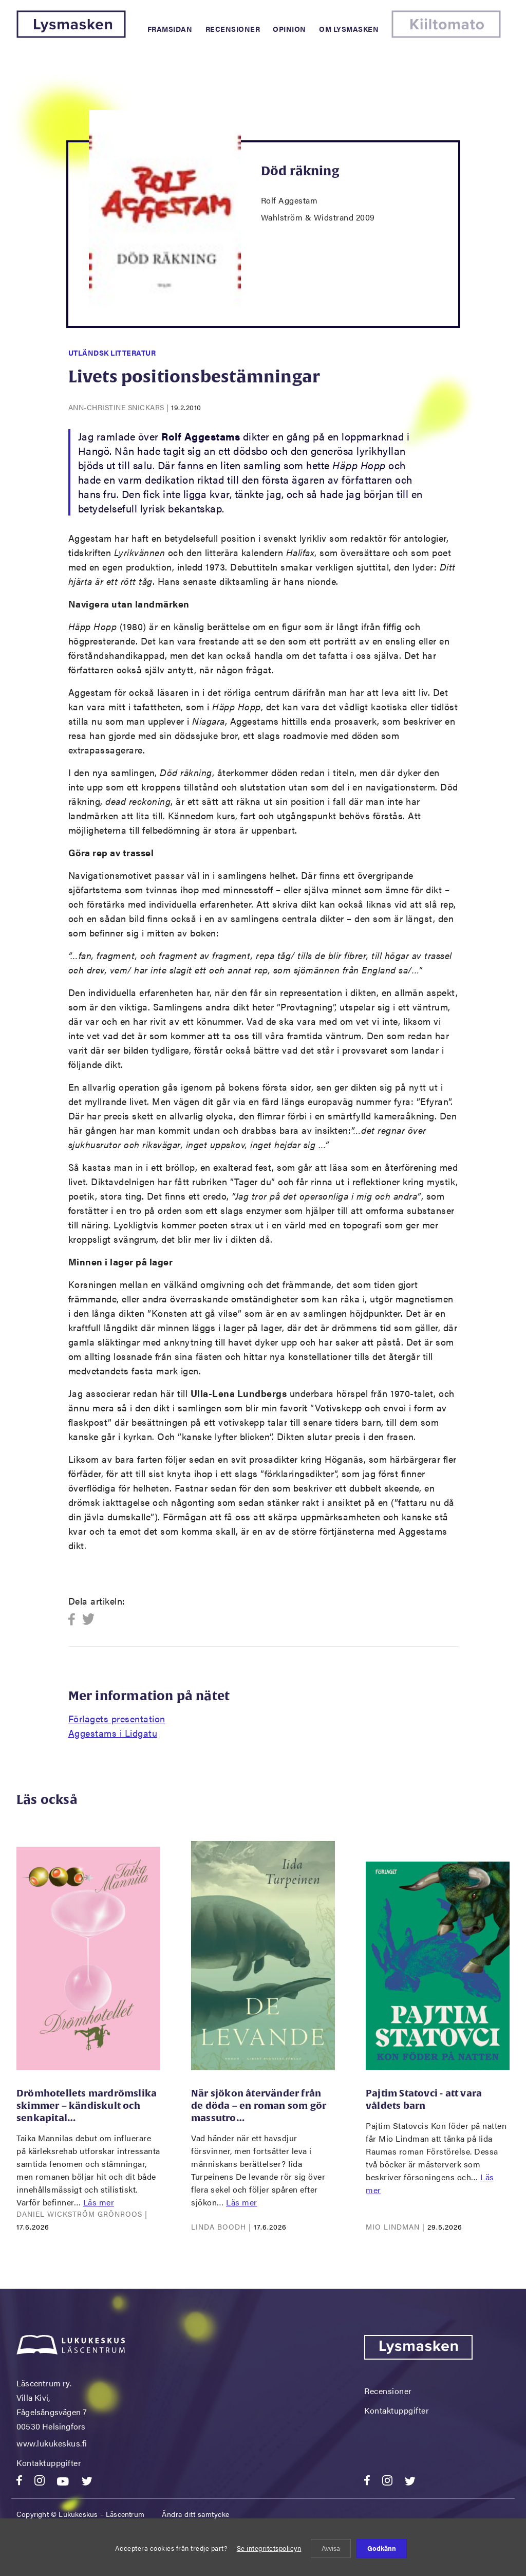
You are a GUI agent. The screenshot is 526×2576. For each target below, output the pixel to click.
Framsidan (170, 29)
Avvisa (331, 2548)
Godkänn (381, 2548)
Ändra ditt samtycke (196, 2514)
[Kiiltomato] (446, 35)
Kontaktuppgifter (48, 2463)
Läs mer (99, 2202)
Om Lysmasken (349, 29)
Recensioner (232, 29)
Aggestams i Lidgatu (113, 1732)
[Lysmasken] (71, 35)
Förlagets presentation (116, 1718)
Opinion (289, 29)
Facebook (74, 1619)
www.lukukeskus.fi (51, 2443)
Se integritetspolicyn (269, 2548)
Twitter (88, 1619)
